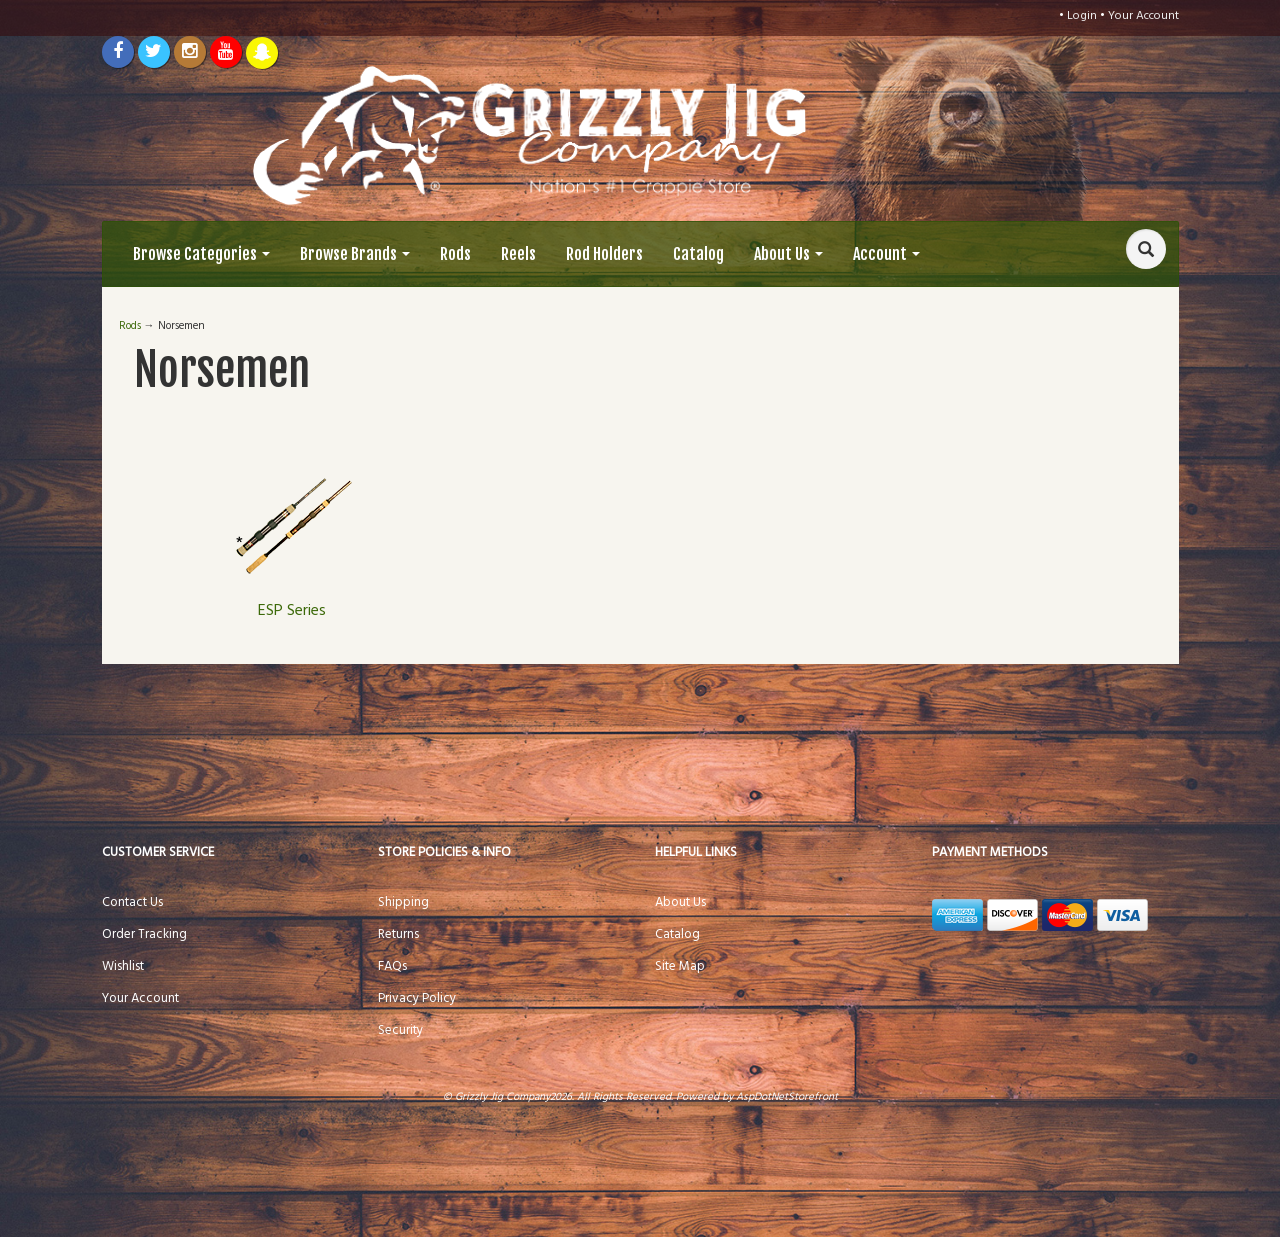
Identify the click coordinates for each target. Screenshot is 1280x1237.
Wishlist (123, 966)
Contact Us (132, 902)
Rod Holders (604, 254)
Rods (455, 254)
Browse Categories (201, 254)
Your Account (1143, 16)
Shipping (403, 902)
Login (1082, 16)
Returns (398, 934)
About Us (788, 254)
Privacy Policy (417, 998)
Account (886, 254)
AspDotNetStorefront (787, 1097)
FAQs (392, 966)
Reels (518, 254)
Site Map (680, 966)
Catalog (698, 254)
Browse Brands (355, 254)
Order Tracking (144, 934)
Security (400, 1030)
